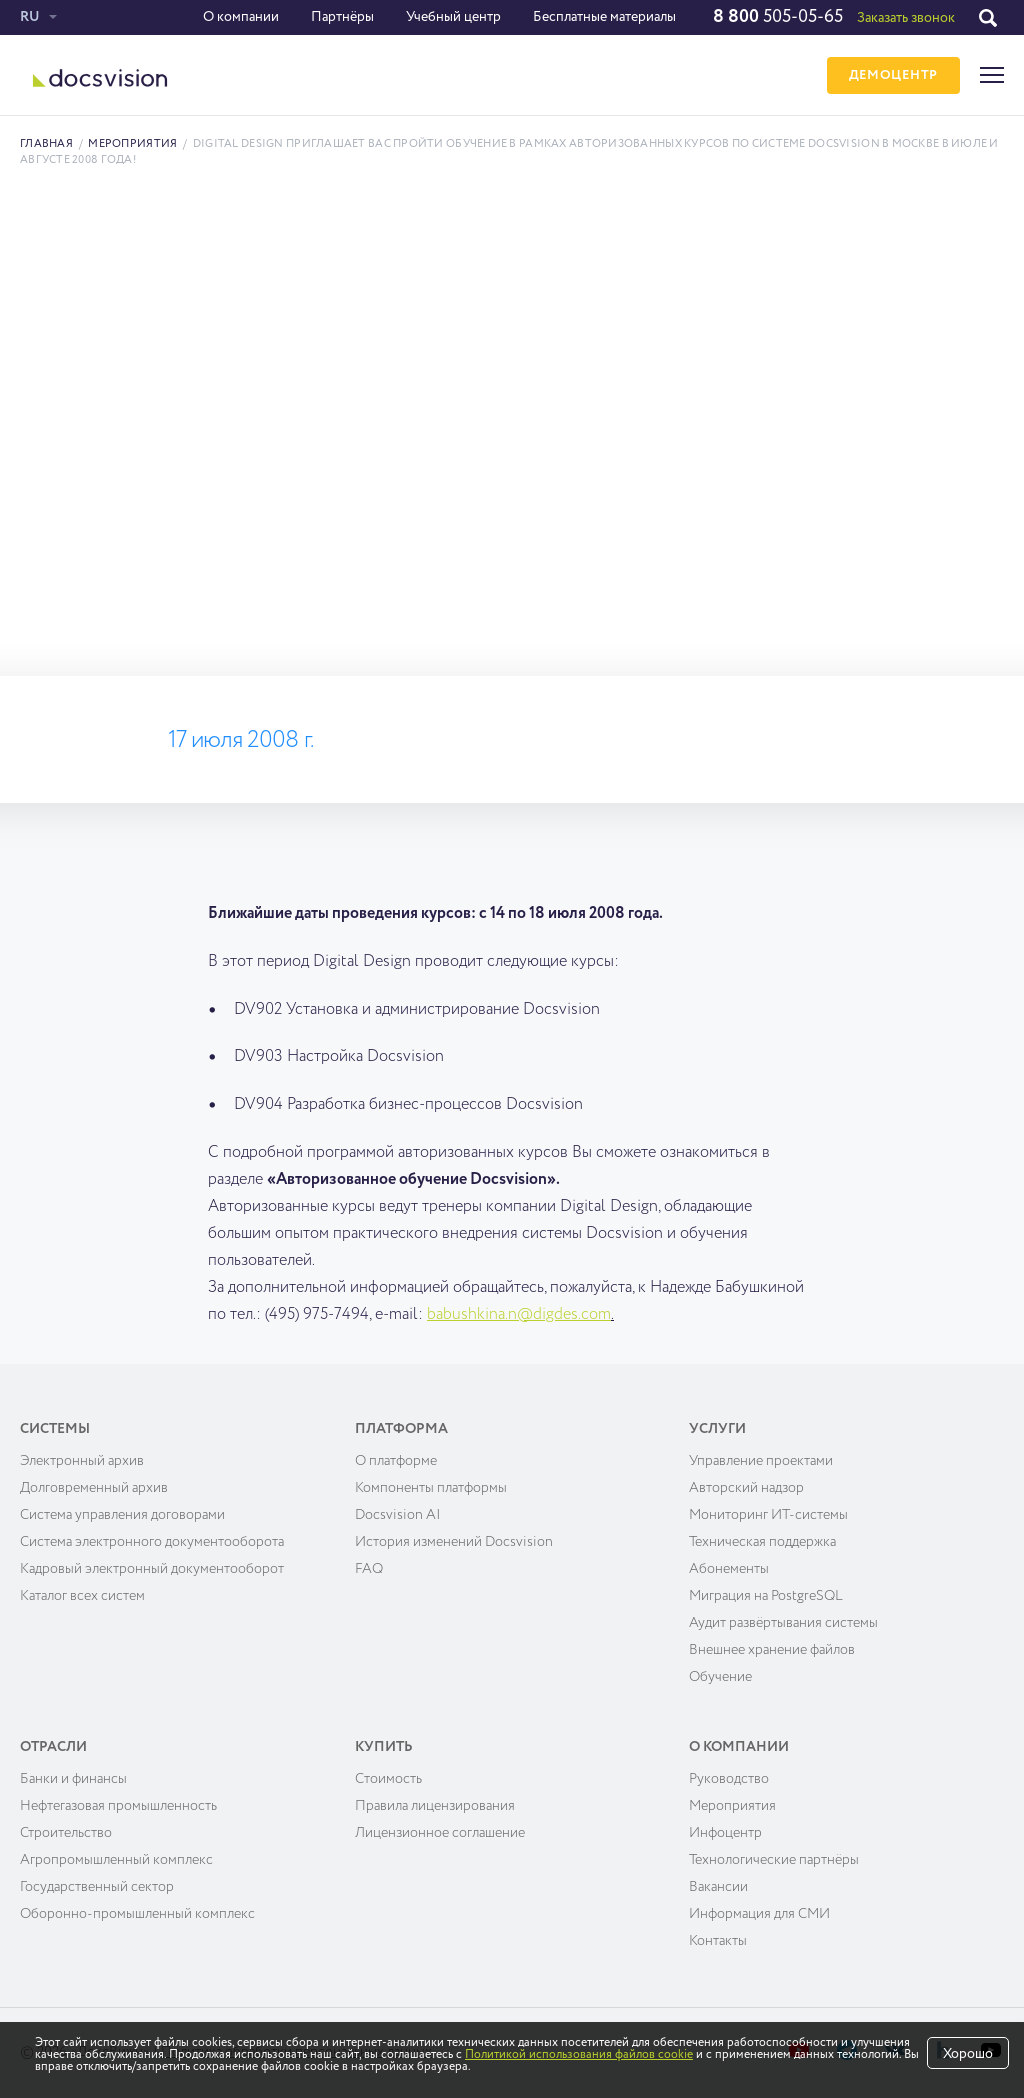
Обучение (720, 1677)
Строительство (66, 1833)
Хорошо (968, 2054)
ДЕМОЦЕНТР (893, 75)
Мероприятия (132, 143)
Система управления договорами (122, 1515)
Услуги (717, 1429)
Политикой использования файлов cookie (579, 2055)
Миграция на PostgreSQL (766, 1596)
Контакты (718, 1941)
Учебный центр (453, 17)
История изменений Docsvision (454, 1542)
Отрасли (53, 1747)
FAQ (369, 1569)
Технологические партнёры (774, 1860)
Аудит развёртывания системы (783, 1623)
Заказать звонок (906, 18)
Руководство (729, 1779)
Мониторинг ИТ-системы (768, 1515)
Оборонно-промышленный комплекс (137, 1914)
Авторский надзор (746, 1488)
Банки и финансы (73, 1779)
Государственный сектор (97, 1887)
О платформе (396, 1461)
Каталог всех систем (82, 1596)
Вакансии (718, 1887)
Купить (384, 1747)
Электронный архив (82, 1461)
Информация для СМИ (759, 1914)
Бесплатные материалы (604, 17)
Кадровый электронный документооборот (152, 1569)
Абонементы (729, 1569)
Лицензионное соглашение (440, 1833)
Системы (55, 1429)
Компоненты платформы (431, 1488)
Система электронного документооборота (152, 1542)
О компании (241, 17)
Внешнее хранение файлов (772, 1650)
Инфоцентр (725, 1833)
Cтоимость (388, 1779)
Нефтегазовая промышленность (118, 1806)
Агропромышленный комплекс (116, 1860)
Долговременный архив (94, 1488)
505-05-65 (778, 17)
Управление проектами (761, 1461)
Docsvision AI (398, 1515)
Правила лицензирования (435, 1806)
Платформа (401, 1429)
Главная (46, 143)
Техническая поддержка (762, 1542)
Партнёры (342, 17)
